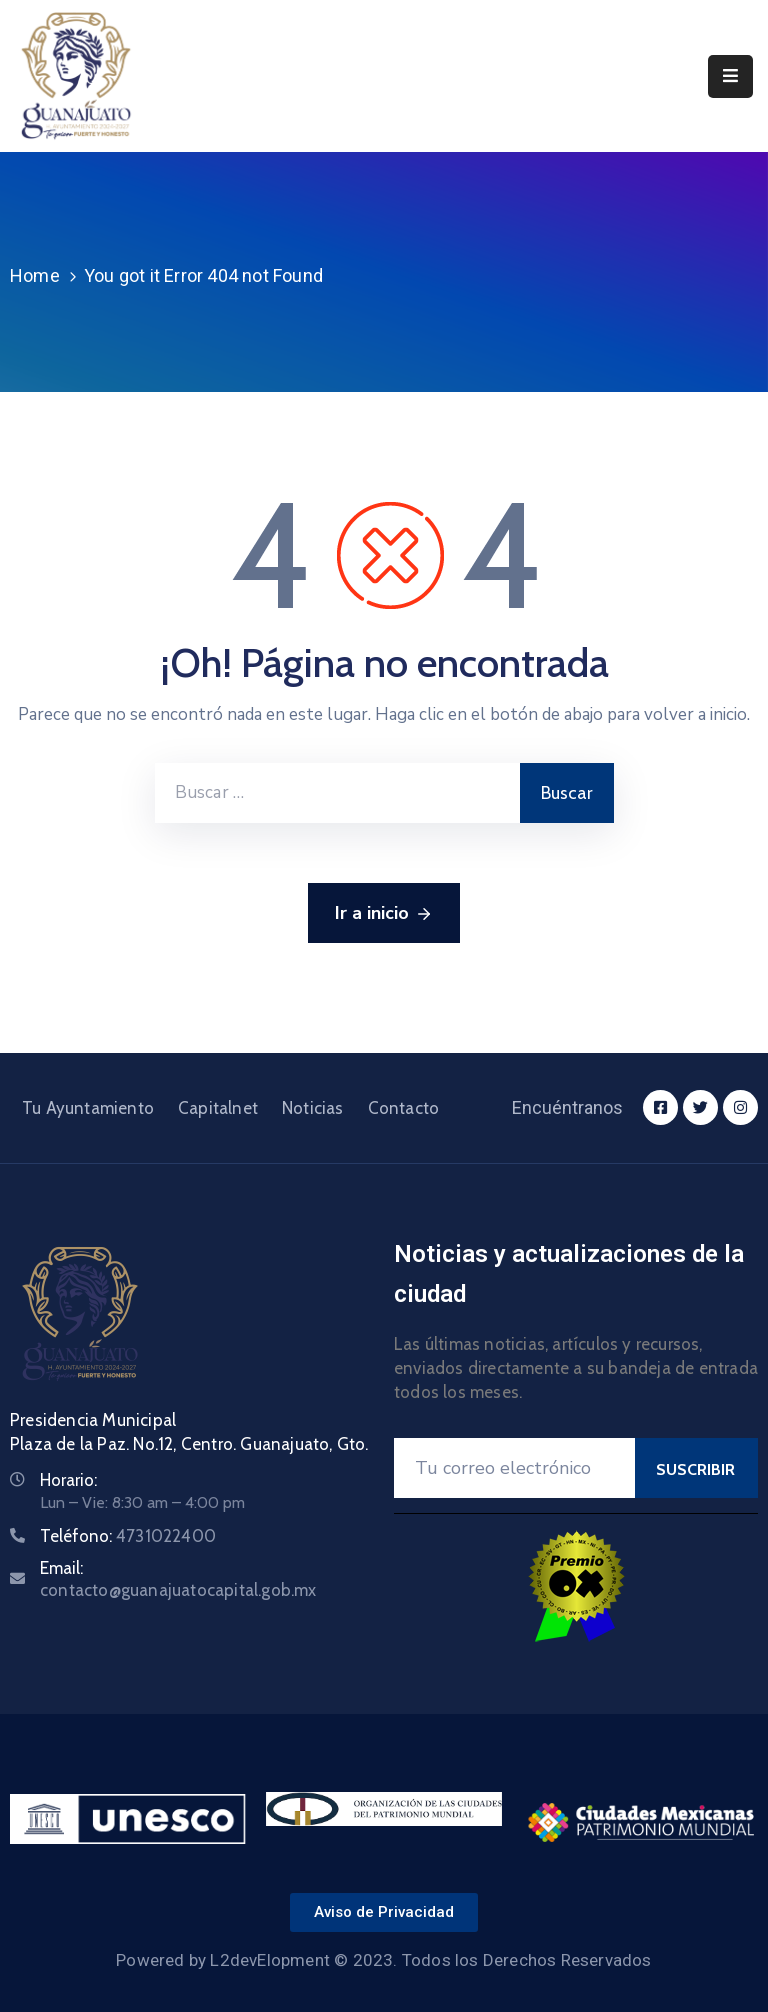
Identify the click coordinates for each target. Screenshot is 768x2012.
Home (35, 275)
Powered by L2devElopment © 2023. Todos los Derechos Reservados (383, 1960)
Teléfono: (128, 1536)
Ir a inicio (384, 914)
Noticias (313, 1108)
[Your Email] (514, 1468)
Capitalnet (218, 1108)
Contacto (404, 1108)
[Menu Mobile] (730, 76)
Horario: (68, 1480)
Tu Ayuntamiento (88, 1108)
